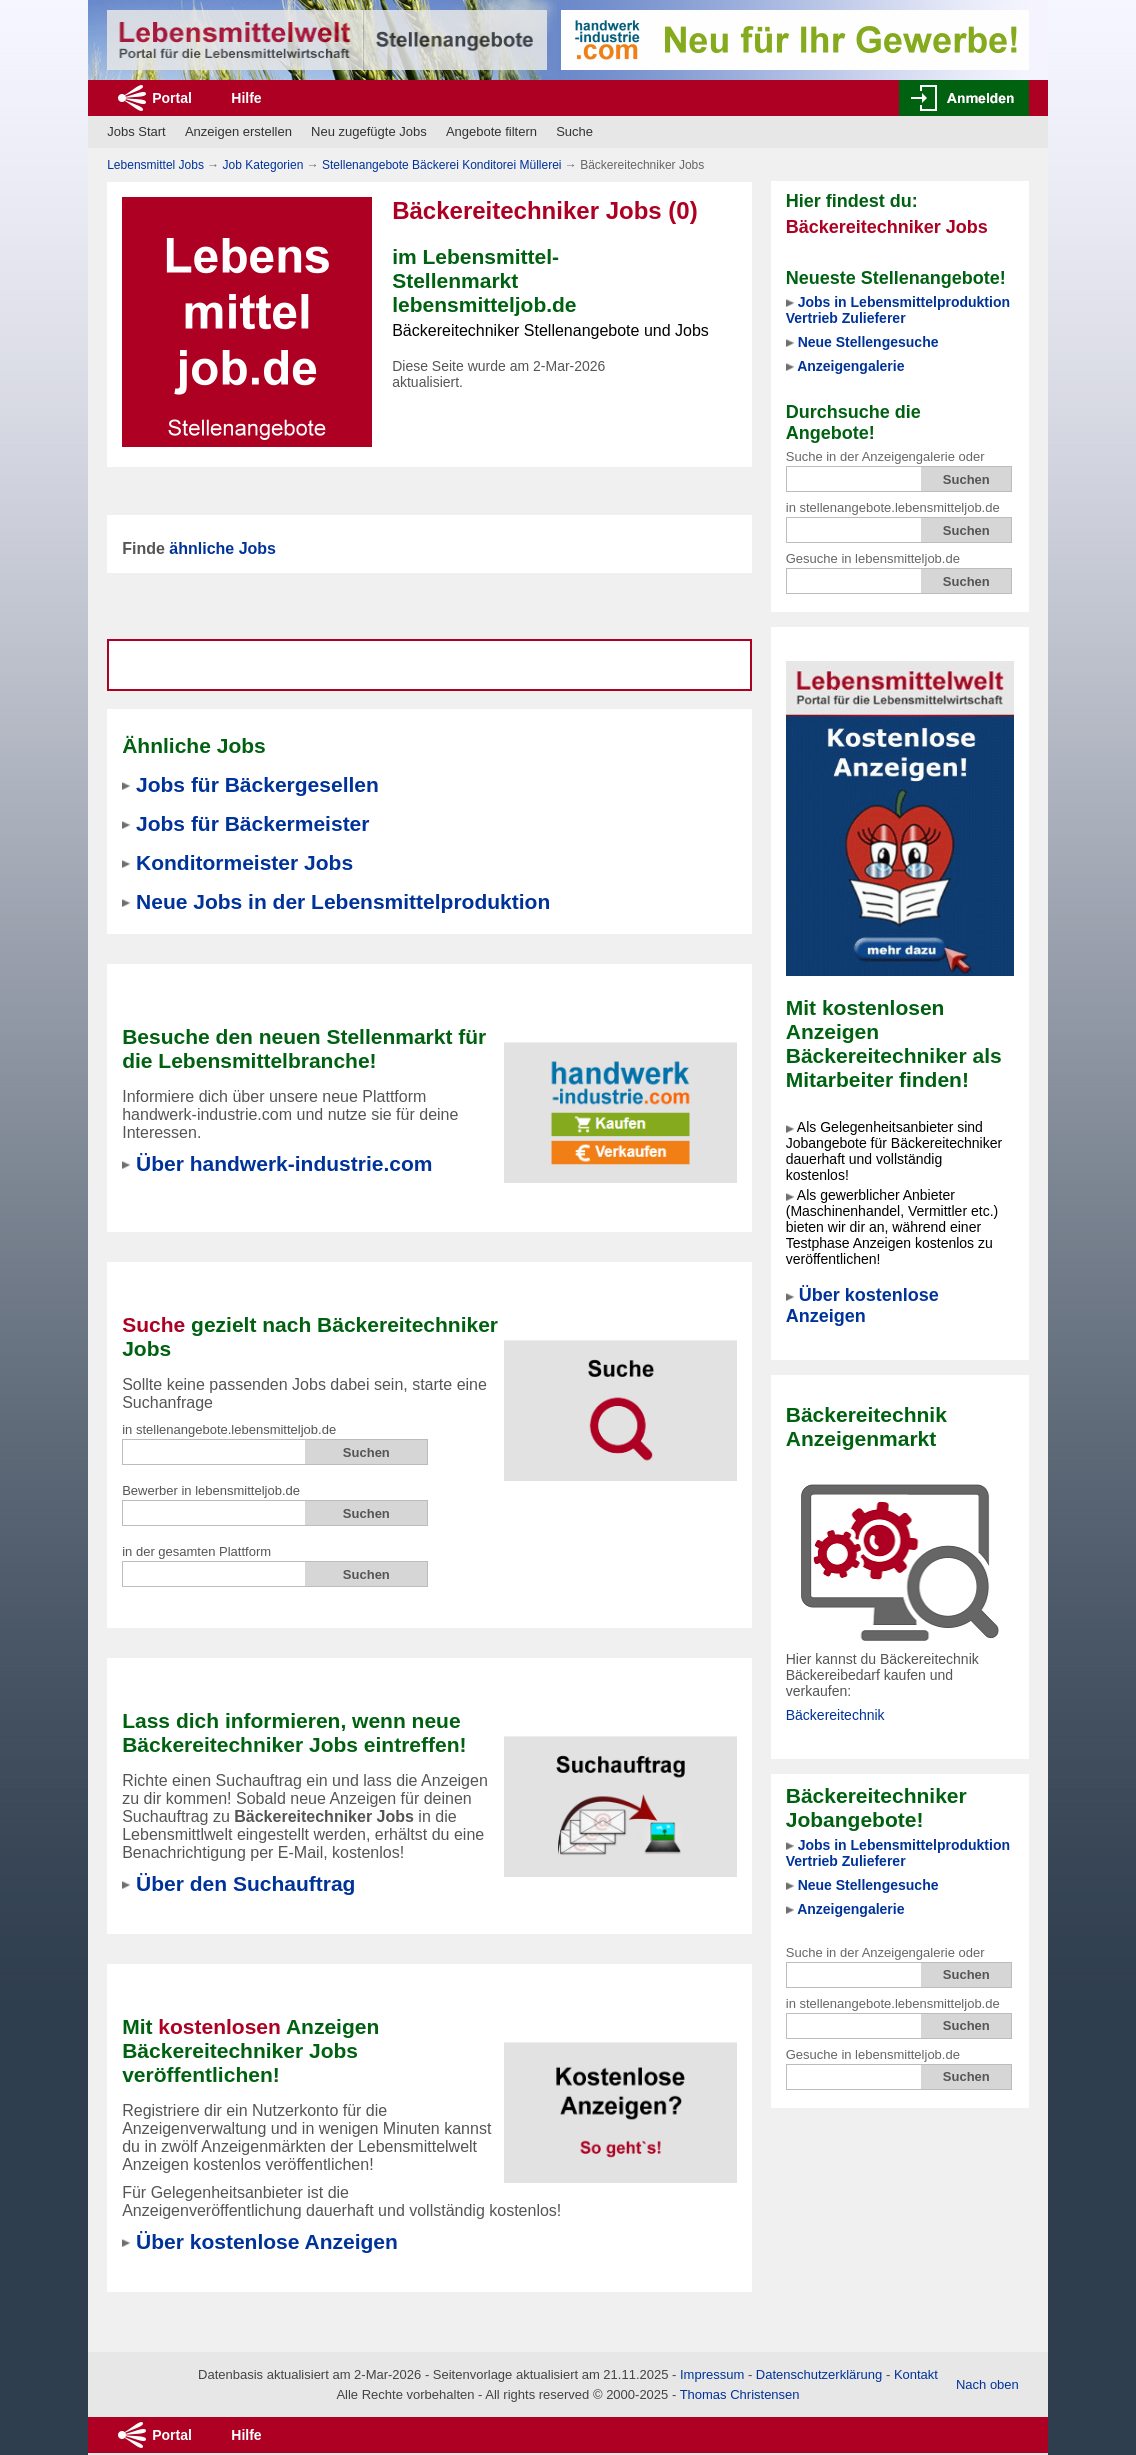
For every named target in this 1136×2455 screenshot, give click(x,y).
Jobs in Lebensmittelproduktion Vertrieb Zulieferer (898, 310)
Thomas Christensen (740, 2394)
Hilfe (246, 98)
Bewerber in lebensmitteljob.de (211, 1490)
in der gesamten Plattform (196, 1551)
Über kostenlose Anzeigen (862, 1305)
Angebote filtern (491, 131)
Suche (574, 131)
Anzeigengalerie (850, 366)
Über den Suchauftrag (245, 1883)
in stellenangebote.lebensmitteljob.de (893, 507)
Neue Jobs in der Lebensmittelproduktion (343, 901)
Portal (172, 98)
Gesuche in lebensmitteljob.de (873, 558)
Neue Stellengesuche (868, 342)
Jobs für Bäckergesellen (257, 784)
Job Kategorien (263, 165)
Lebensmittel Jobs (155, 165)
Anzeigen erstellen (238, 131)
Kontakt (916, 2374)
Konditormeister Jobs (244, 862)
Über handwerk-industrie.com (284, 1163)
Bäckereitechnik (835, 1715)
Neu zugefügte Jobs (369, 131)
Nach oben (987, 2384)
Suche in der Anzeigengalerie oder (885, 456)
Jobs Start (136, 131)
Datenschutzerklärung (819, 2374)
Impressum (712, 2374)
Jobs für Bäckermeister (252, 823)
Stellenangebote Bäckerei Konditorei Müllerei (441, 165)
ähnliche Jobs (222, 548)
